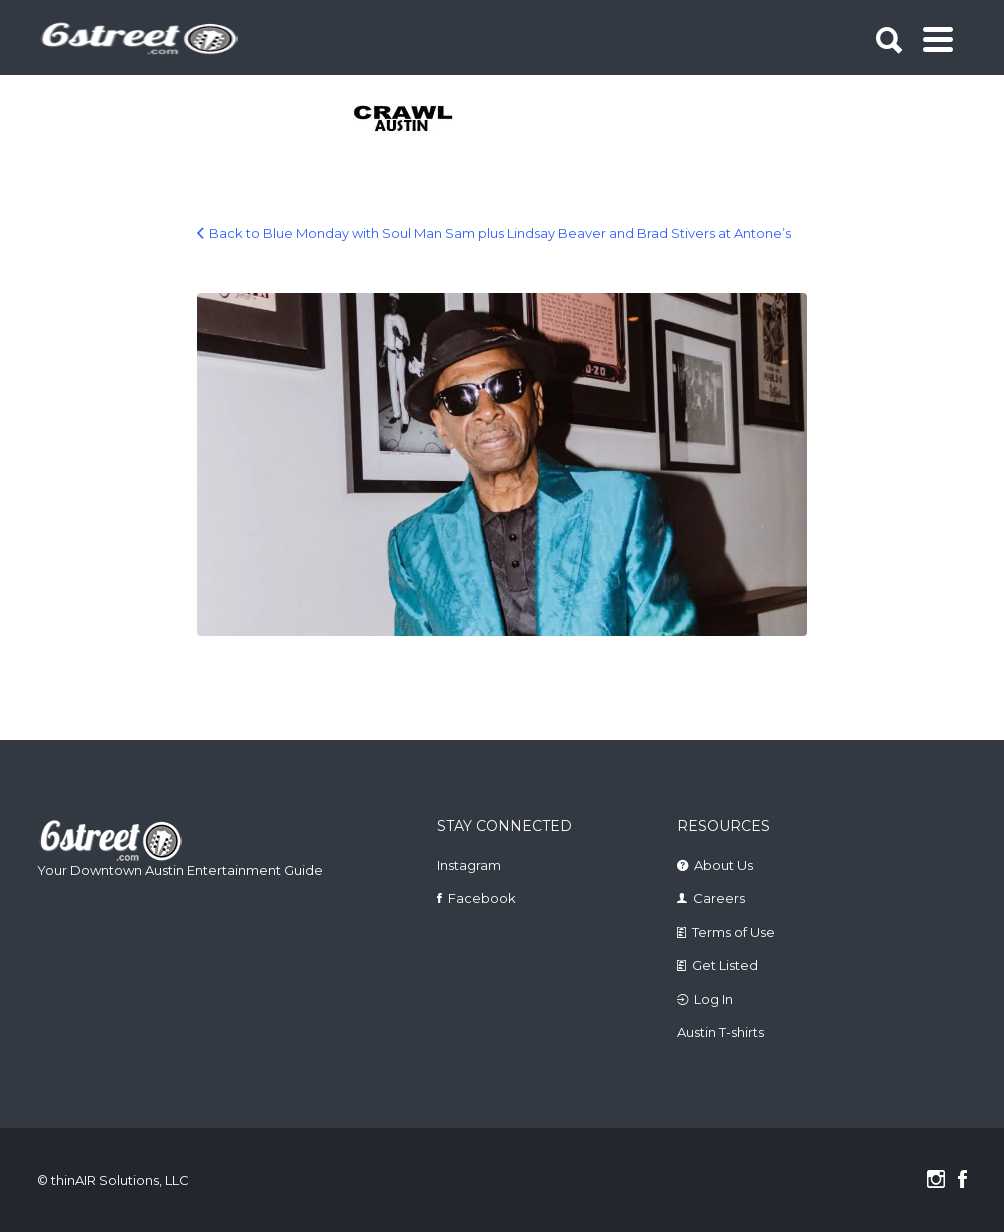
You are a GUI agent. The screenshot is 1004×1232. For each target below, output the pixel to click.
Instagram (469, 865)
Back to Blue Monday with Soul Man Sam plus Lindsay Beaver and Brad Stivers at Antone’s (500, 233)
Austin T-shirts (720, 1032)
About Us (723, 865)
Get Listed (725, 965)
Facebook (482, 898)
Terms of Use (733, 932)
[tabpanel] (404, 120)
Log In (713, 999)
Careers (719, 898)
